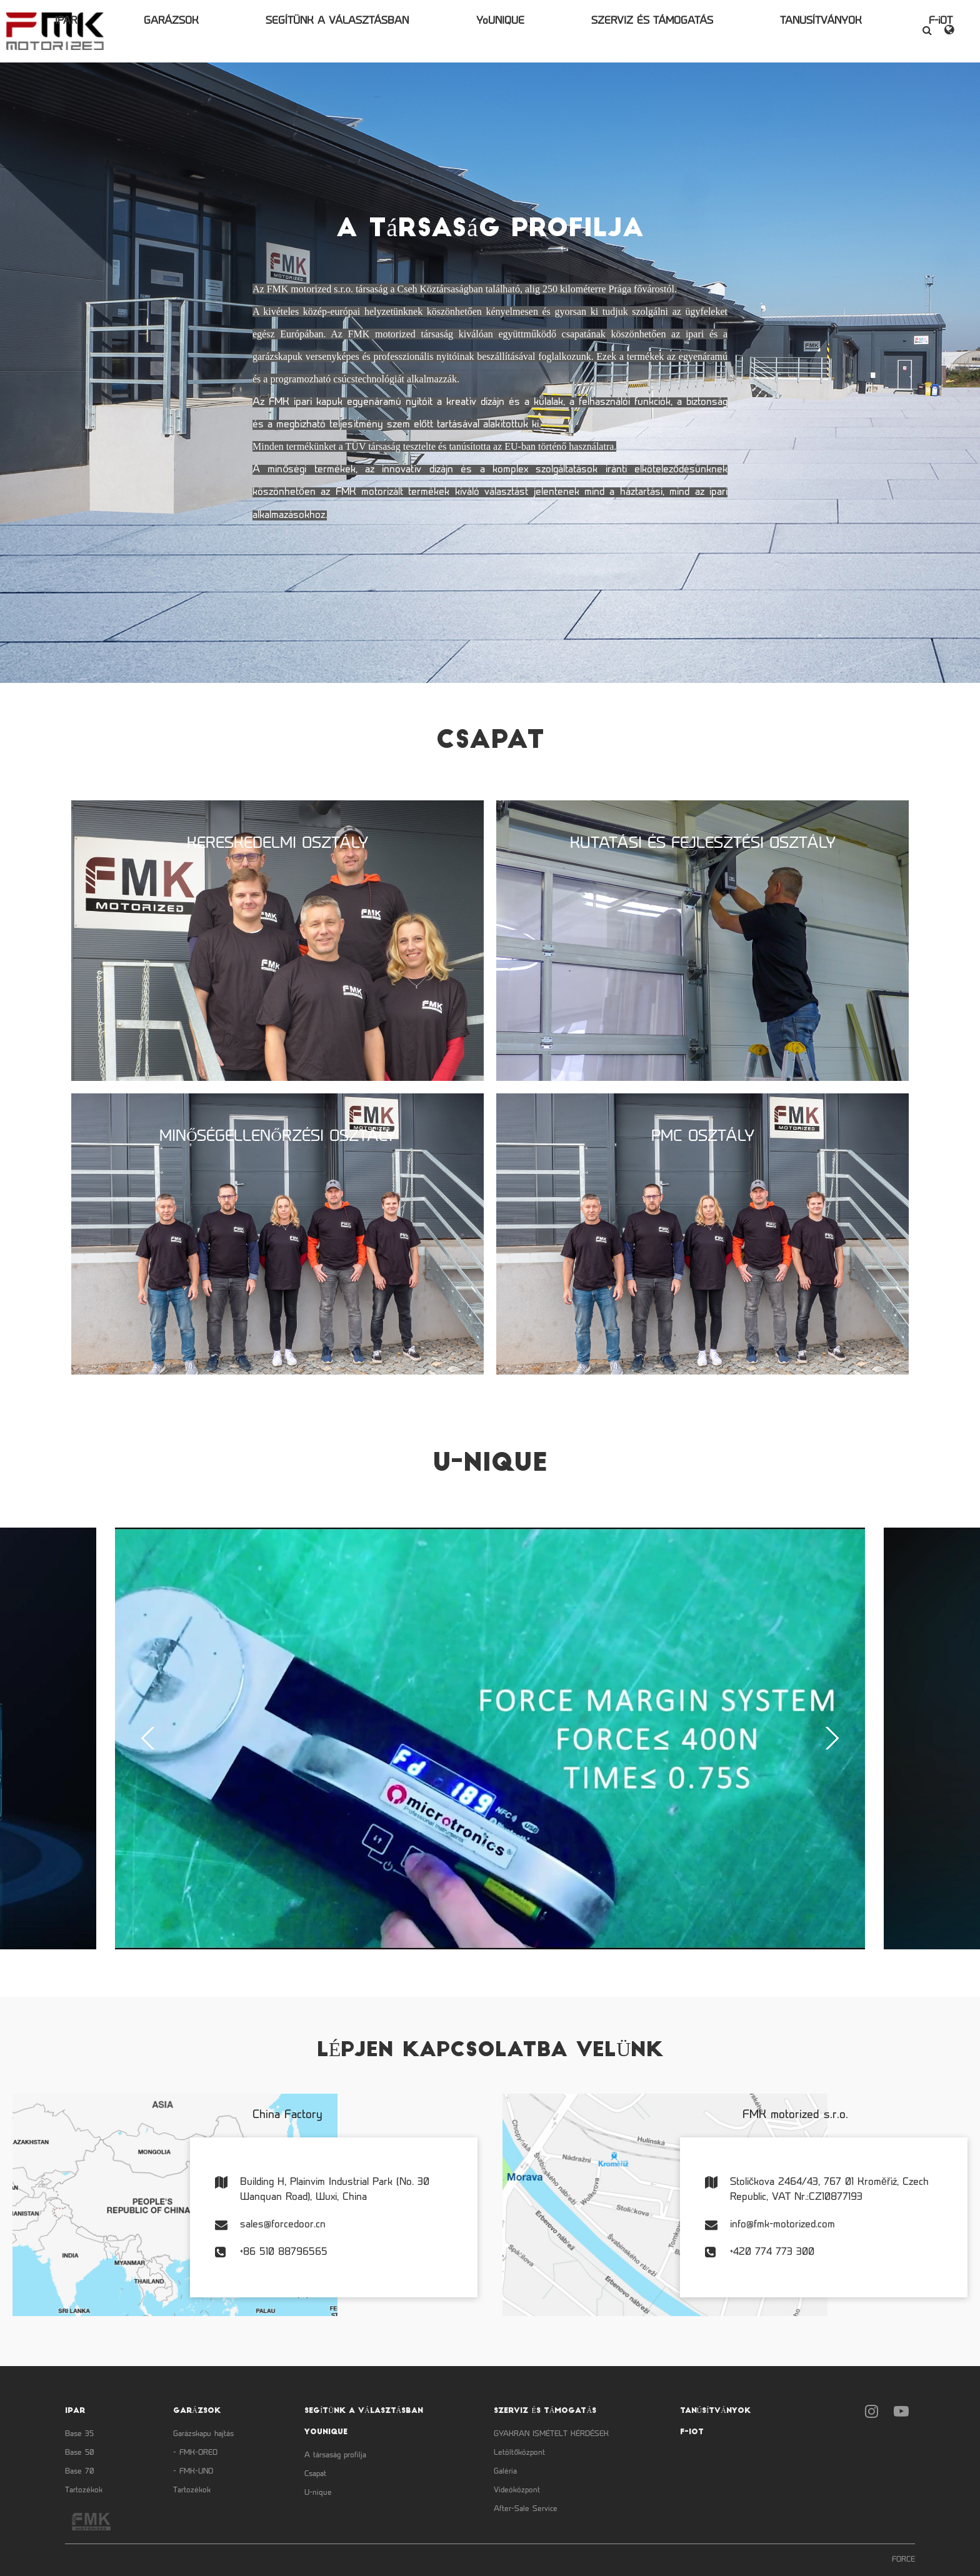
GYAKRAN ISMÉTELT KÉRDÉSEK (551, 2434)
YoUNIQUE (503, 31)
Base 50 (79, 2453)
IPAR (168, 31)
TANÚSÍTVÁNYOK (758, 31)
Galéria (505, 2471)
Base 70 (79, 2471)
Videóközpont (517, 2490)
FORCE (903, 2560)
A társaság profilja (335, 2455)
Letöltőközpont (519, 2453)
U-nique (318, 2493)
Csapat (315, 2474)
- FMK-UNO (193, 2471)
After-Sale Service (526, 2509)
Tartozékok (83, 2490)
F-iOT (845, 31)
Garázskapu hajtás (203, 2434)
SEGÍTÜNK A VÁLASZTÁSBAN (373, 31)
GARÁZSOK (240, 31)
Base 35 (79, 2434)
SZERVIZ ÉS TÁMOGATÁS (622, 31)
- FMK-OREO (195, 2453)
